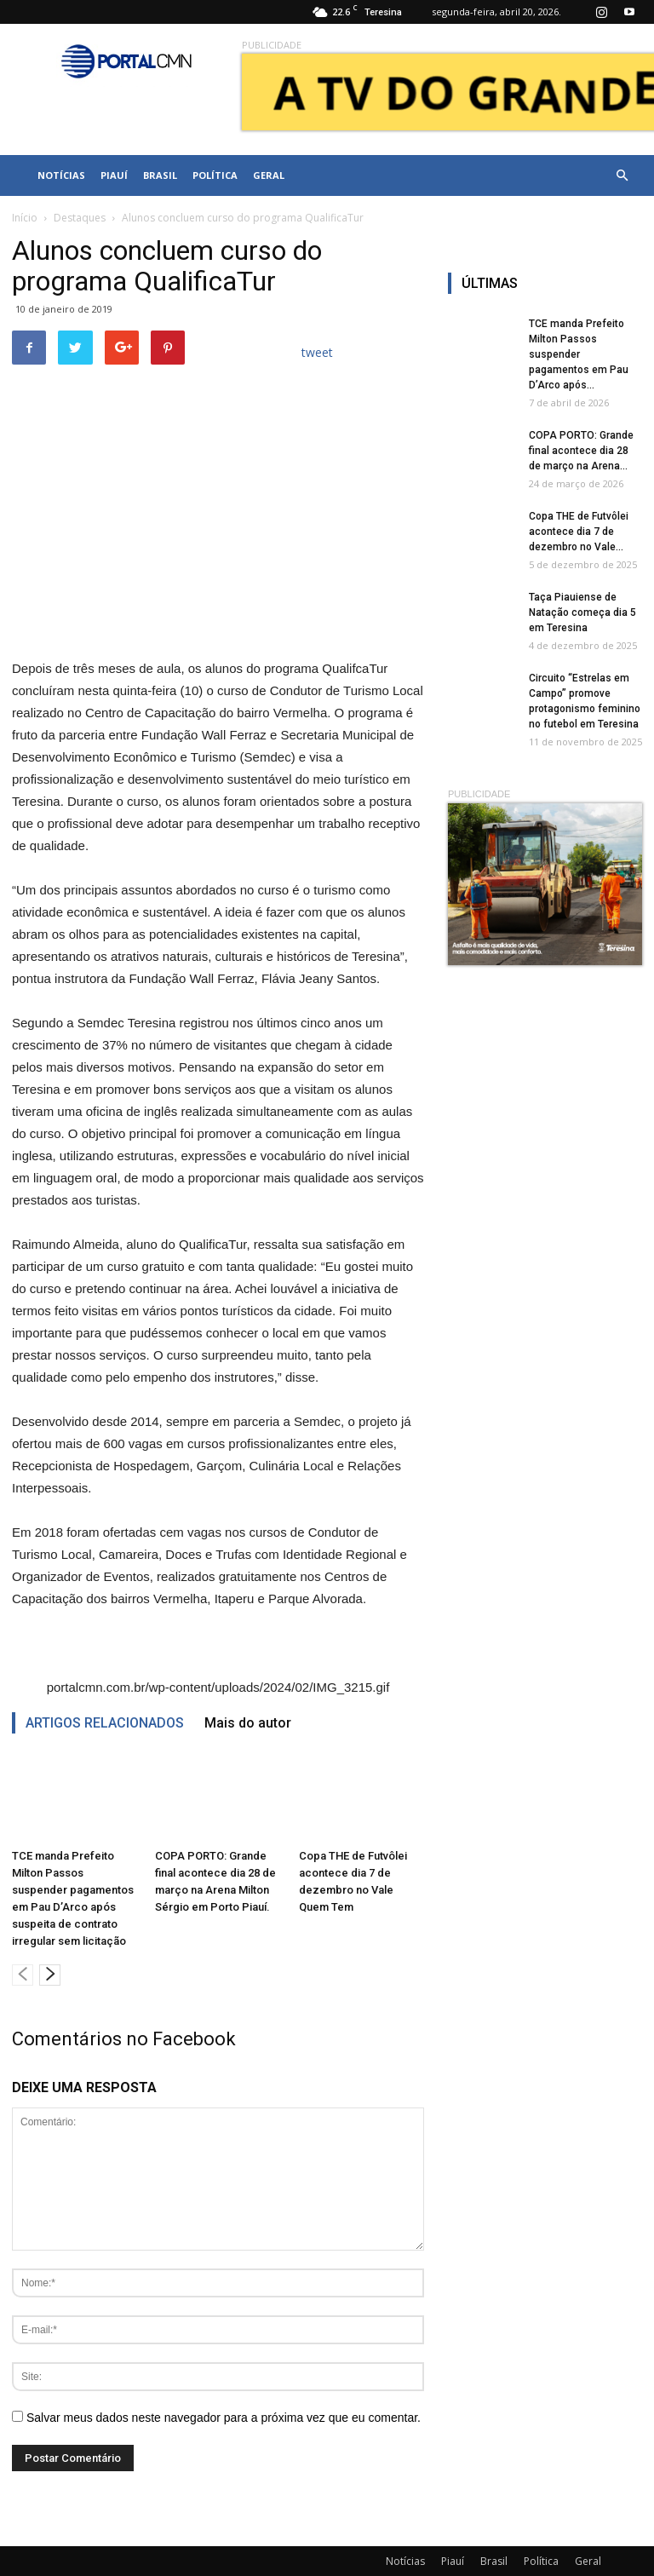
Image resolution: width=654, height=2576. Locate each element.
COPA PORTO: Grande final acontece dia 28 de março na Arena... (581, 450)
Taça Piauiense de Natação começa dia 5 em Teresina (582, 612)
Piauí (114, 175)
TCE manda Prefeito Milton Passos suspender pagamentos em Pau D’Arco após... (578, 354)
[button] (621, 175)
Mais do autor (247, 1723)
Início (24, 217)
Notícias (61, 175)
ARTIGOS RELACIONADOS (105, 1723)
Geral (268, 175)
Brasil (160, 175)
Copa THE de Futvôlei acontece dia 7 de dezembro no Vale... (578, 531)
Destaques (80, 217)
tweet (317, 352)
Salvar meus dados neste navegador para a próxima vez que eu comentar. (223, 2417)
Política (215, 175)
